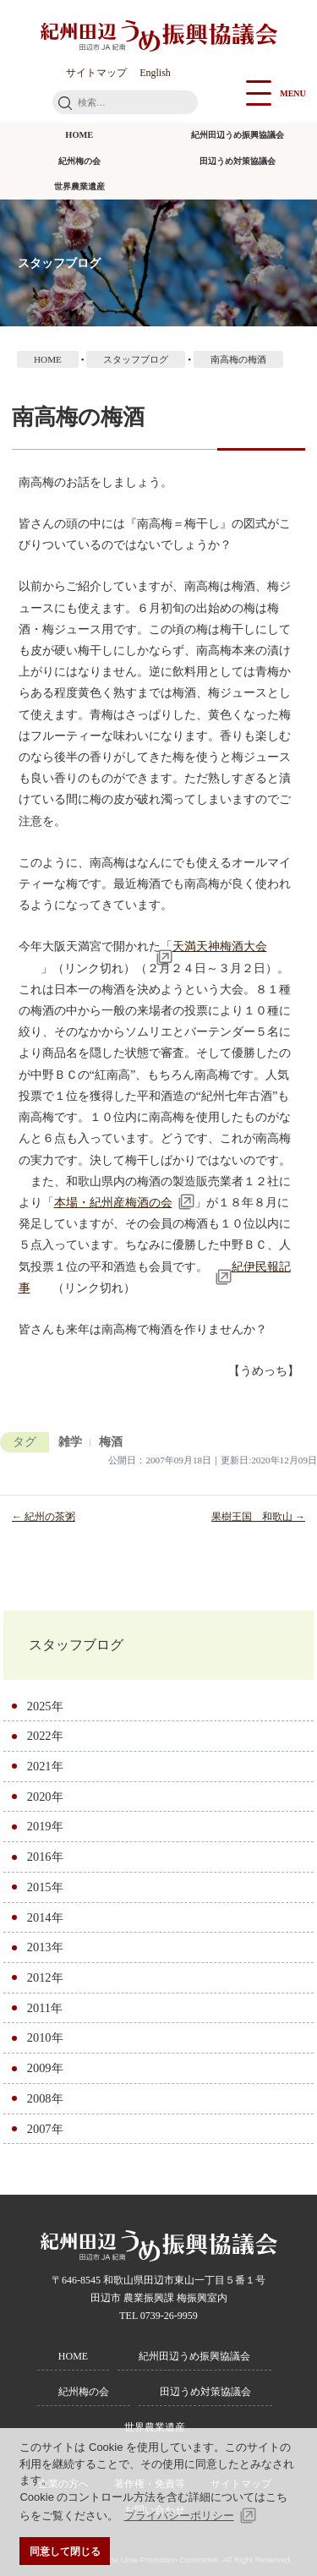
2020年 (45, 1796)
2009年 (45, 2068)
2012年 (45, 1977)
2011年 (45, 2008)
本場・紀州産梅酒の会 (113, 1202)
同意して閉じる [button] (65, 2551)
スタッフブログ (76, 1645)
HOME (79, 134)
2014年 (45, 1917)
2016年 (45, 1856)
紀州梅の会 (79, 161)
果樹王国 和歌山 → (258, 1517)
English (155, 73)
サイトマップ (96, 73)
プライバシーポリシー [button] (179, 2515)
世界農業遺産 (79, 186)
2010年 (45, 2037)
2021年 (45, 1766)
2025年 (45, 1706)
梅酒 (111, 1442)
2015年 (45, 1887)
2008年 (45, 2098)
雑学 (70, 1442)
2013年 (45, 1947)
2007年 (45, 2129)
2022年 (45, 1735)
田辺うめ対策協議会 (237, 161)
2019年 (45, 1826)
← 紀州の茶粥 (43, 1517)
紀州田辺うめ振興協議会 (237, 134)
